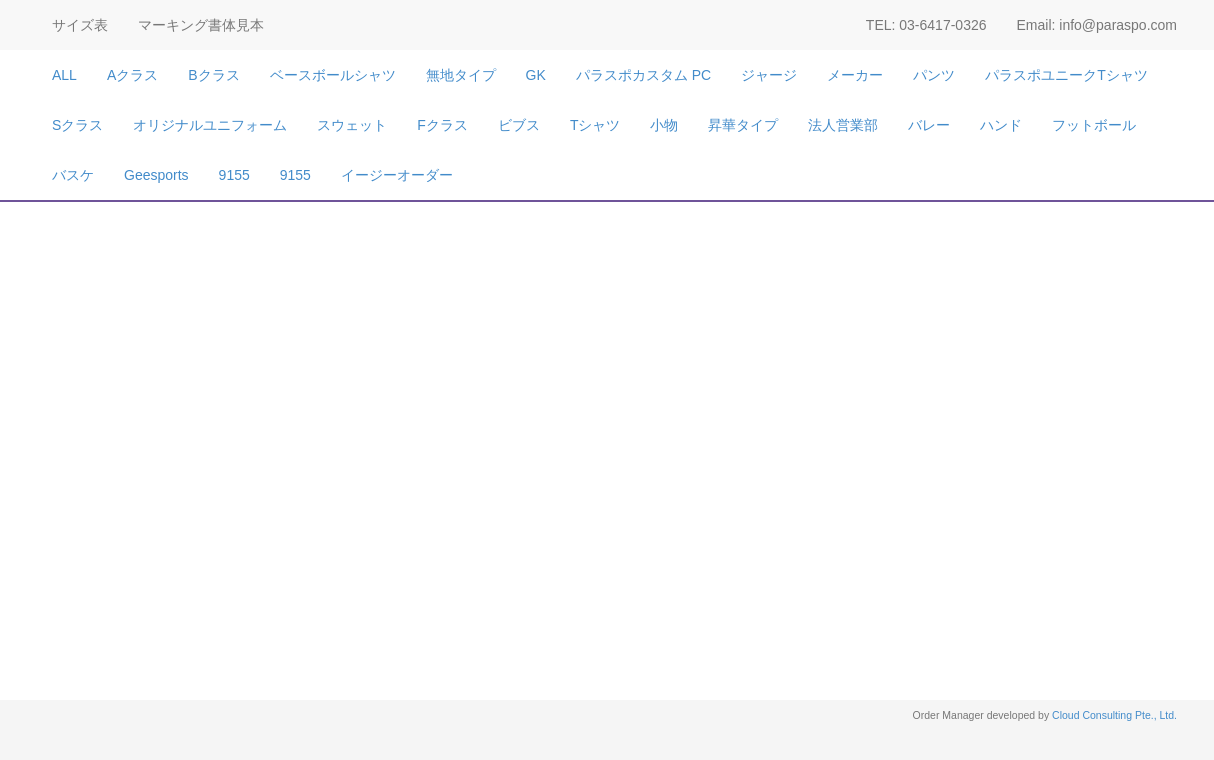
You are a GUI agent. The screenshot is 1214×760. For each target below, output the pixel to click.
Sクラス (77, 125)
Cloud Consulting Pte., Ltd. (1114, 715)
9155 (234, 175)
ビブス (519, 125)
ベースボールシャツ (333, 75)
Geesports (156, 175)
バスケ (73, 175)
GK (536, 75)
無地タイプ (461, 75)
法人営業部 (843, 125)
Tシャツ (595, 125)
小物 (664, 125)
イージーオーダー (397, 175)
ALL (64, 75)
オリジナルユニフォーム (210, 125)
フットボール (1094, 125)
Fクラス (442, 125)
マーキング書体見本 (201, 25)
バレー (929, 125)
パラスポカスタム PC (643, 75)
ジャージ (769, 75)
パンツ (934, 75)
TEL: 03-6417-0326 (926, 25)
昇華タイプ (743, 125)
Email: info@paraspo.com (1096, 25)
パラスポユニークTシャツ (1066, 75)
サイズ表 (80, 25)
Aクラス (132, 75)
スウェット (352, 125)
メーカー (855, 75)
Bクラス (213, 75)
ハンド (1001, 125)
